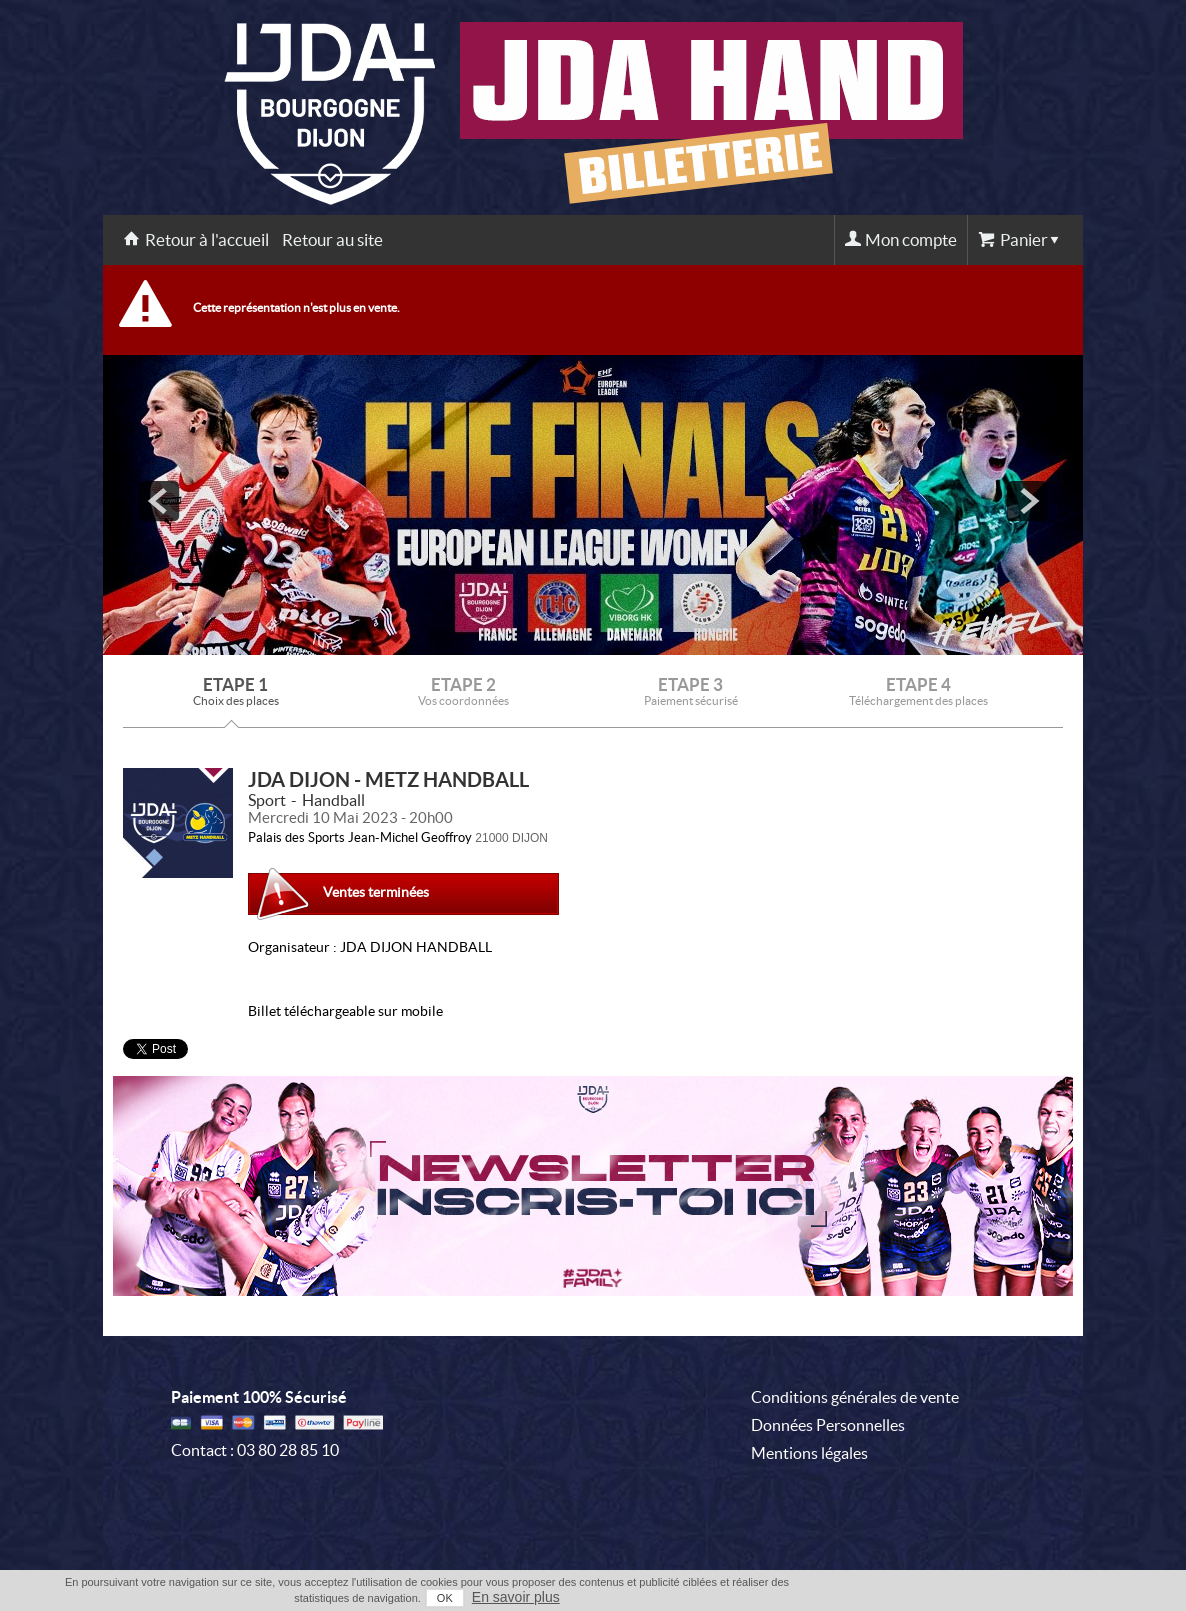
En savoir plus (516, 1597)
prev (159, 501)
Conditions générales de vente (855, 1397)
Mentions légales (809, 1453)
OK (445, 1598)
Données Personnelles (828, 1425)
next (1027, 501)
